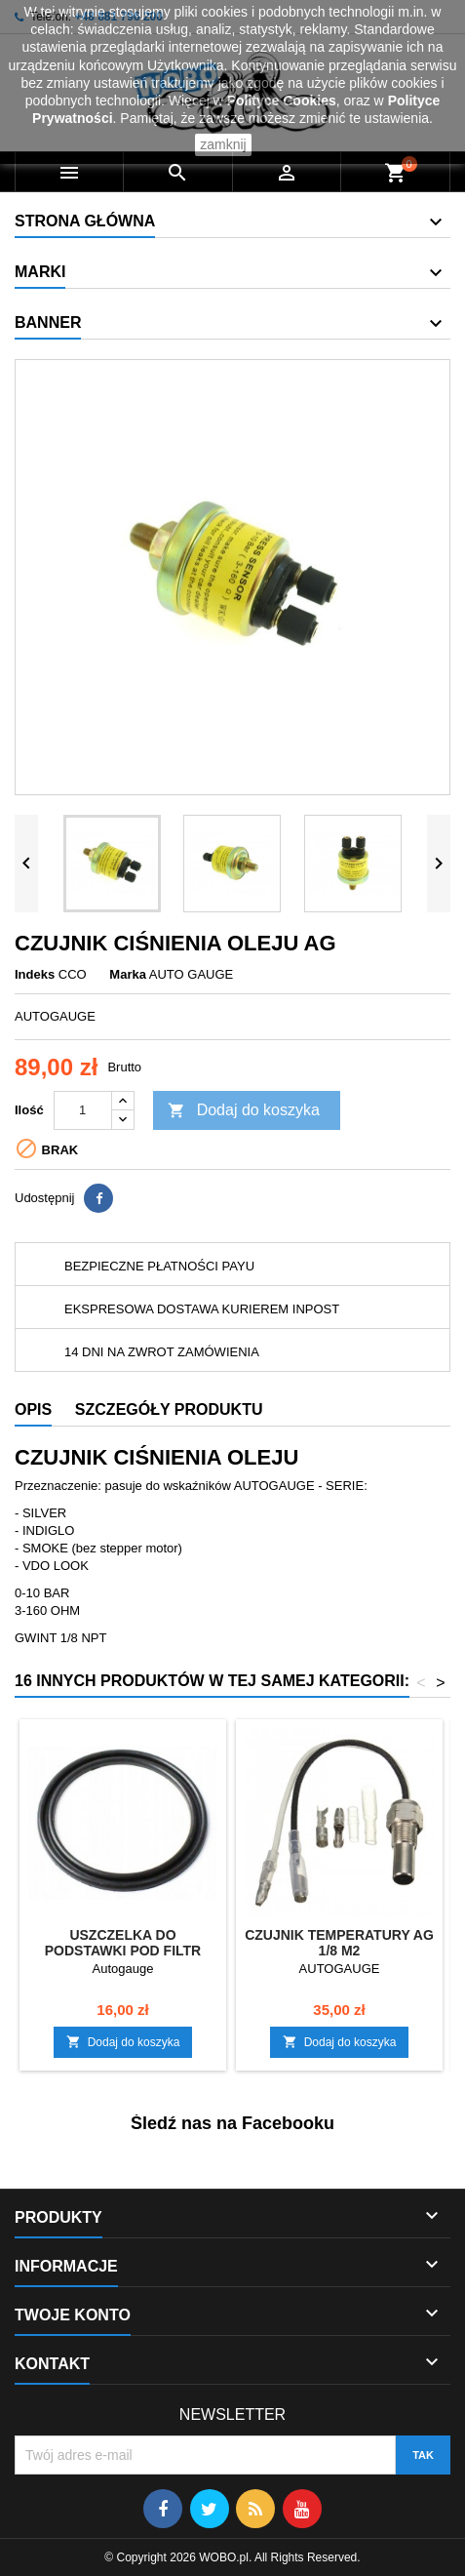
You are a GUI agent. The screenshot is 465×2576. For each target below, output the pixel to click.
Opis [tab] (33, 1409)
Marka (127, 974)
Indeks (35, 974)
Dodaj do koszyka (244, 1111)
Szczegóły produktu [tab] (169, 1409)
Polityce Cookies (281, 100)
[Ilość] (83, 1110)
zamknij (223, 144)
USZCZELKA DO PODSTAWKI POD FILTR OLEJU (123, 1950)
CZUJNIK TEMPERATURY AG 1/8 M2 (339, 1942)
